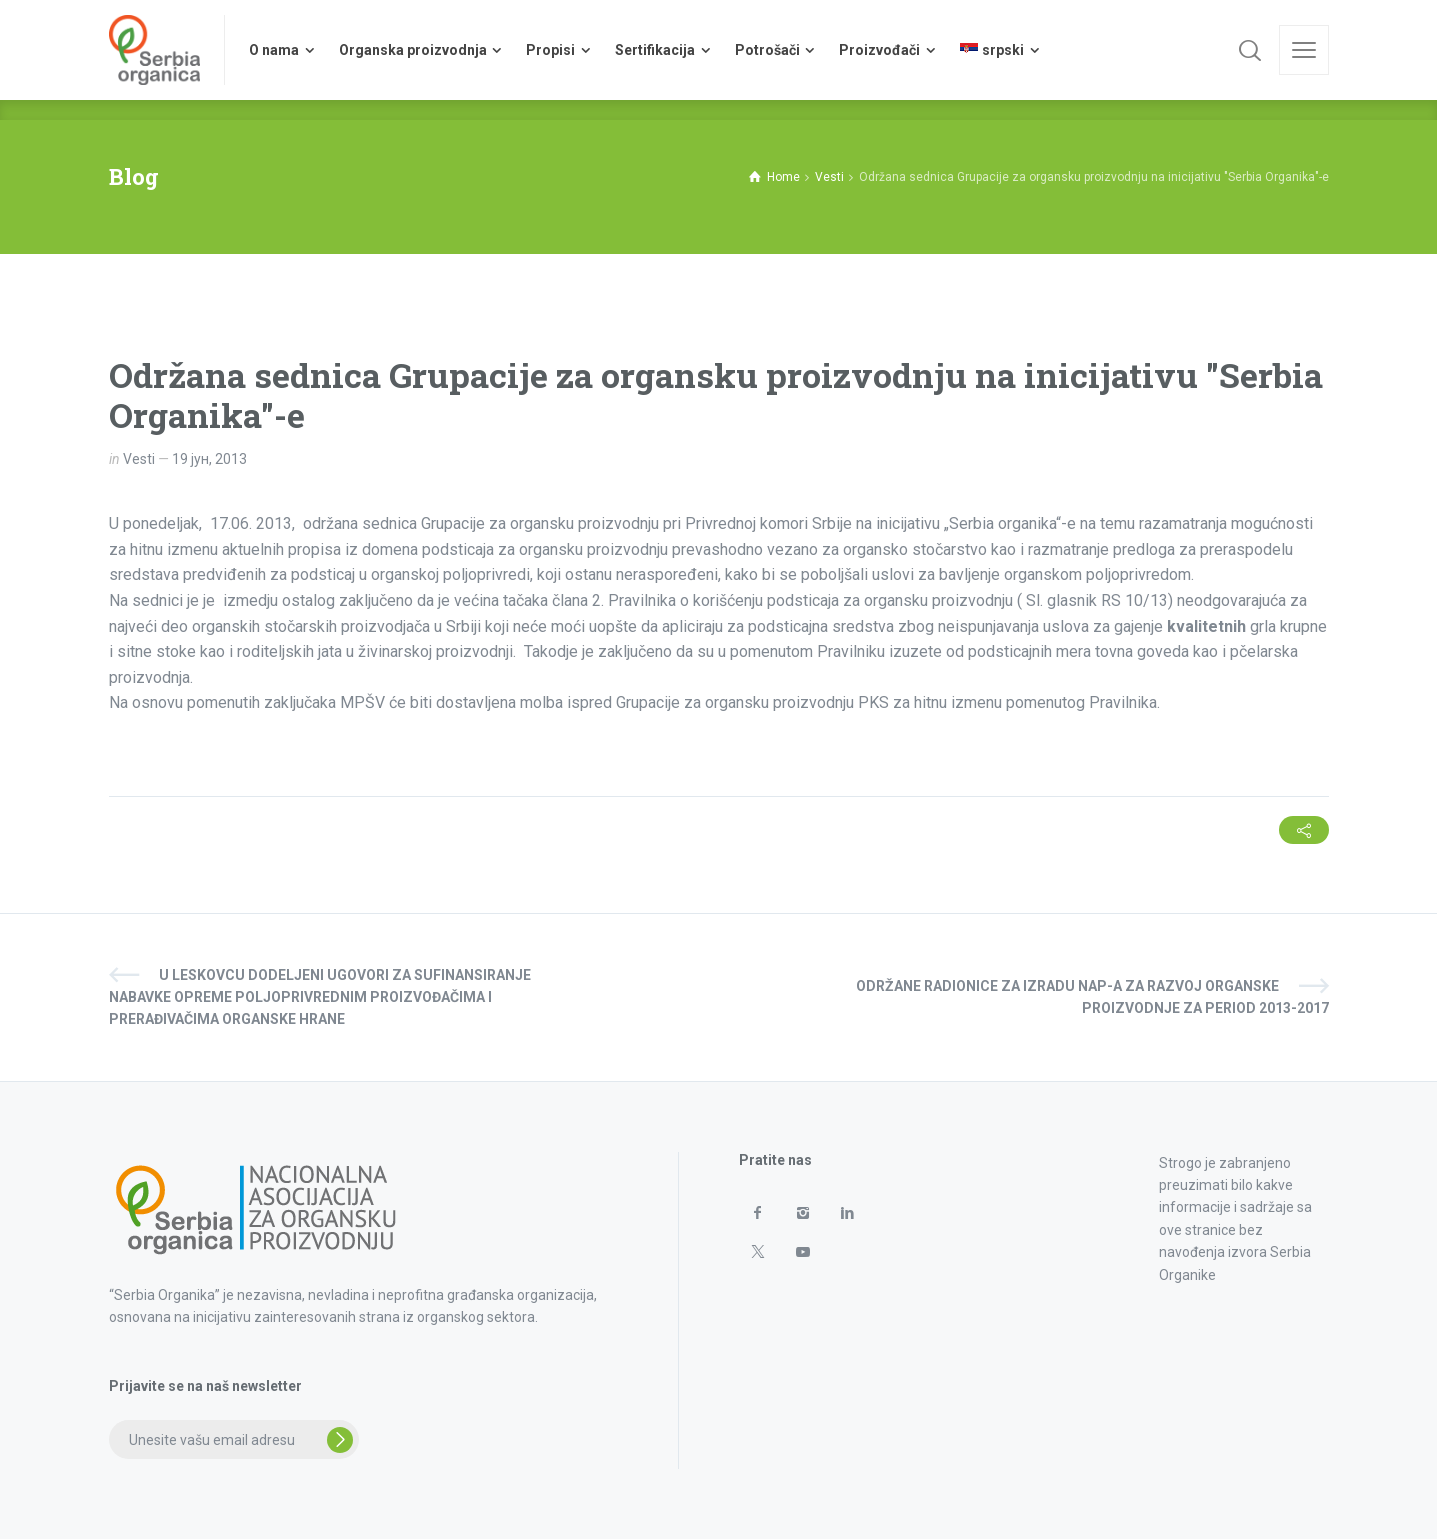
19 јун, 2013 (209, 459)
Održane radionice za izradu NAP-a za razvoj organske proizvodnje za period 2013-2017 (1092, 997)
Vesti (139, 459)
